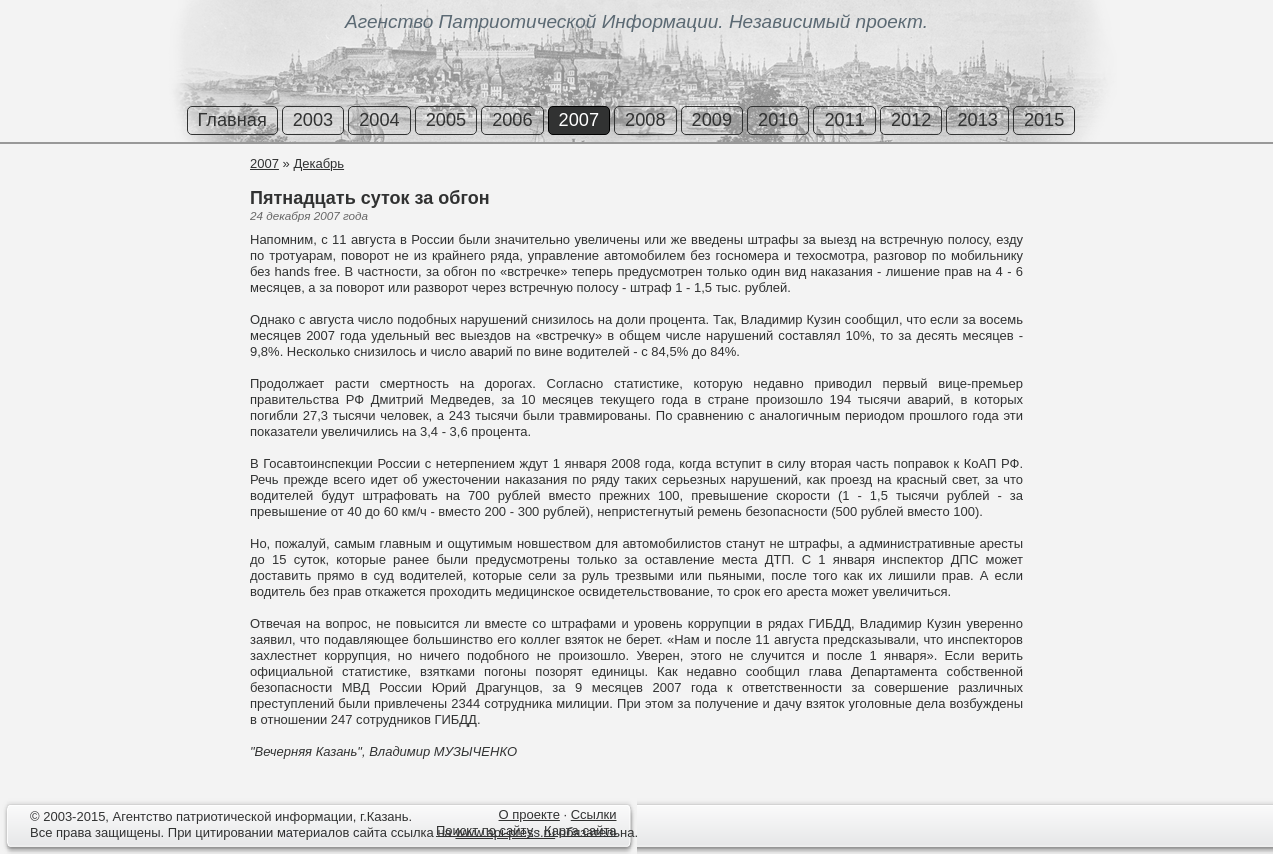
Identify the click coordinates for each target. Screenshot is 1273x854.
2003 (313, 120)
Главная (232, 120)
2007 (579, 120)
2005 (446, 120)
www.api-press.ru (505, 832)
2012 (911, 120)
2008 (645, 120)
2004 (379, 120)
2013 (977, 120)
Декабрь (318, 163)
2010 (778, 120)
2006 (512, 120)
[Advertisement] (120, 229)
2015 (1044, 120)
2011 (844, 120)
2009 (712, 120)
